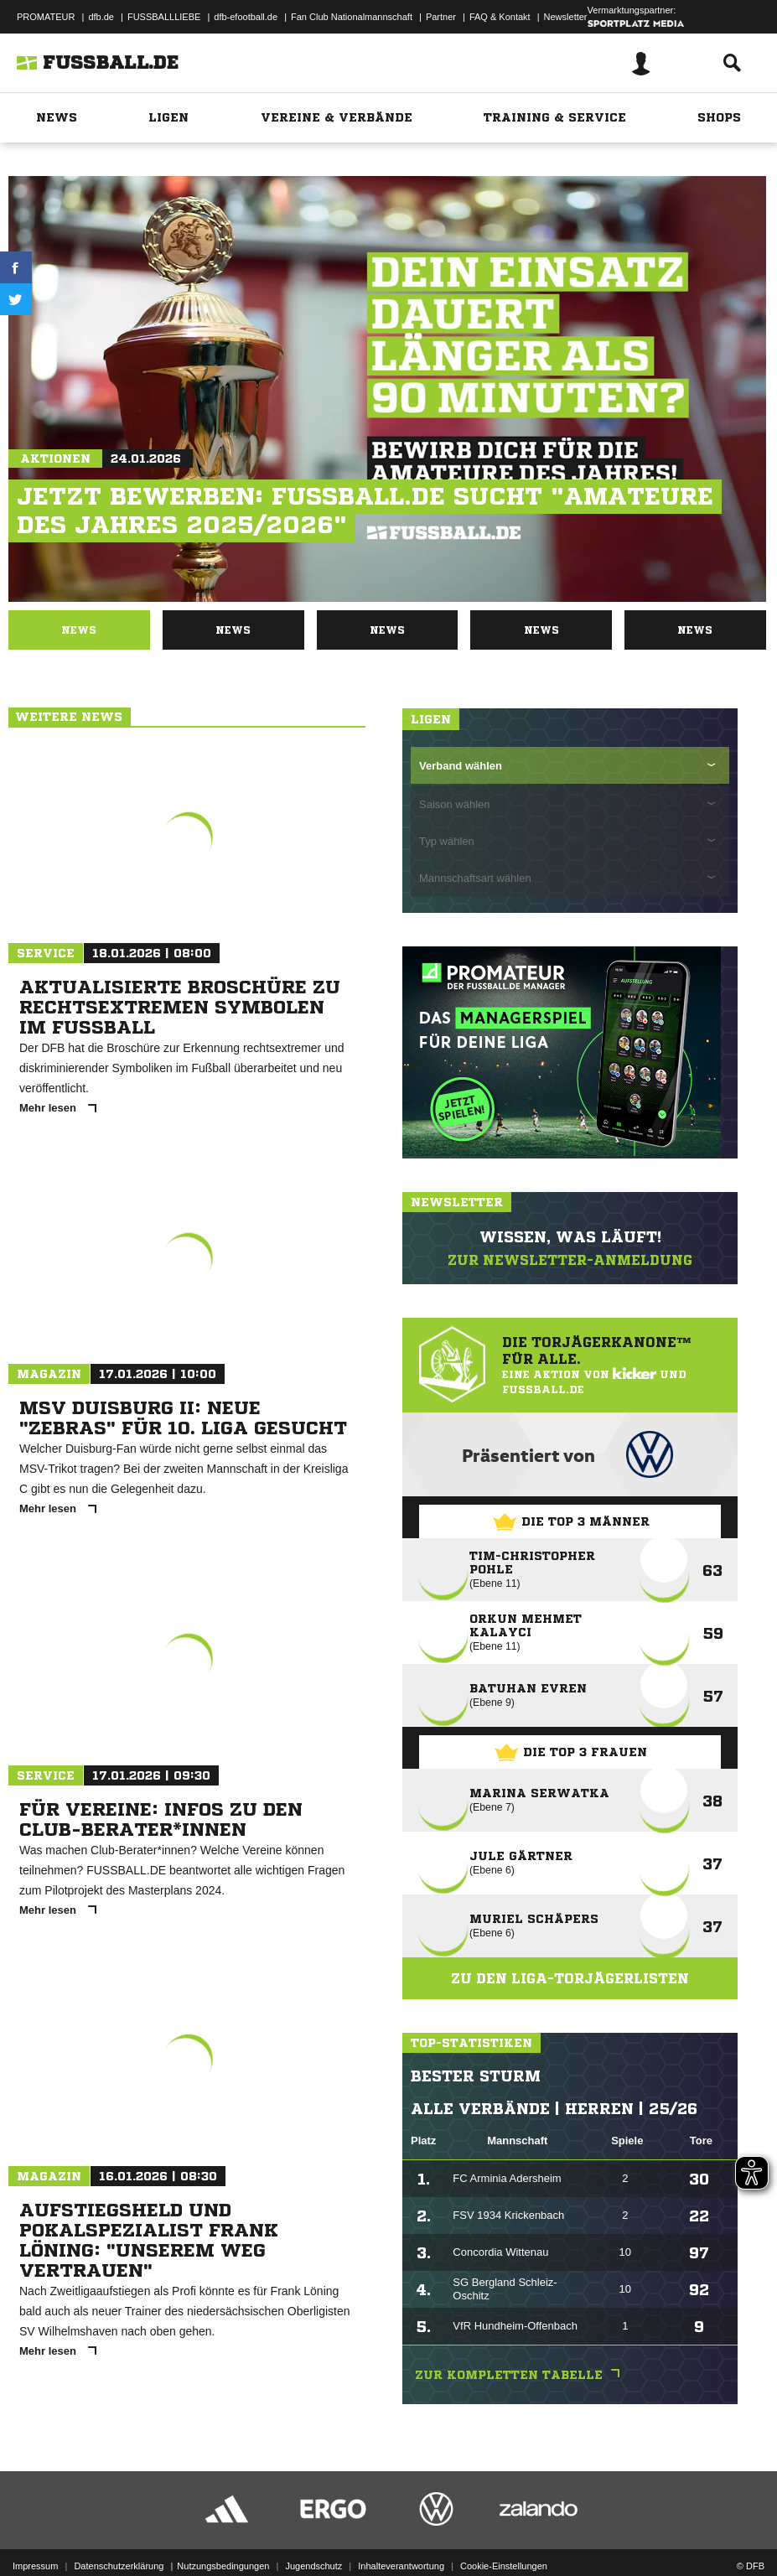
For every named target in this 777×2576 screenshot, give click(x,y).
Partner (441, 17)
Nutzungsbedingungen (223, 2566)
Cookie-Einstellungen (503, 2566)
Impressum (35, 2566)
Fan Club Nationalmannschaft (351, 17)
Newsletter (566, 17)
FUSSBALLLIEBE (163, 17)
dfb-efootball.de (245, 17)
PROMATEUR (46, 17)
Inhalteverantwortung (401, 2566)
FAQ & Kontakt (500, 17)
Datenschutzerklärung (118, 2566)
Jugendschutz (313, 2566)
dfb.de (101, 17)
